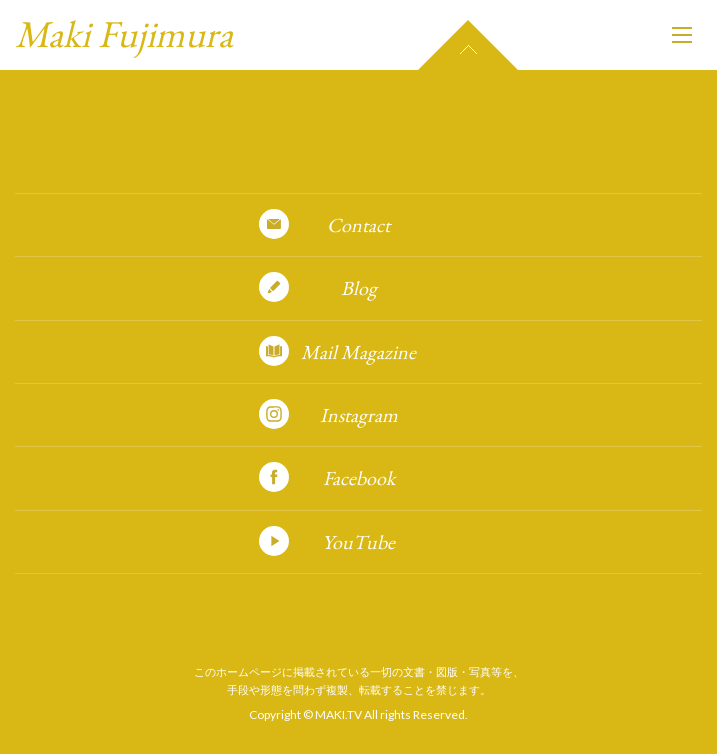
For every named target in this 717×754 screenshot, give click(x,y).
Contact (358, 225)
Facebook (359, 478)
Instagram (359, 415)
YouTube (358, 542)
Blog (359, 288)
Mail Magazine (358, 352)
